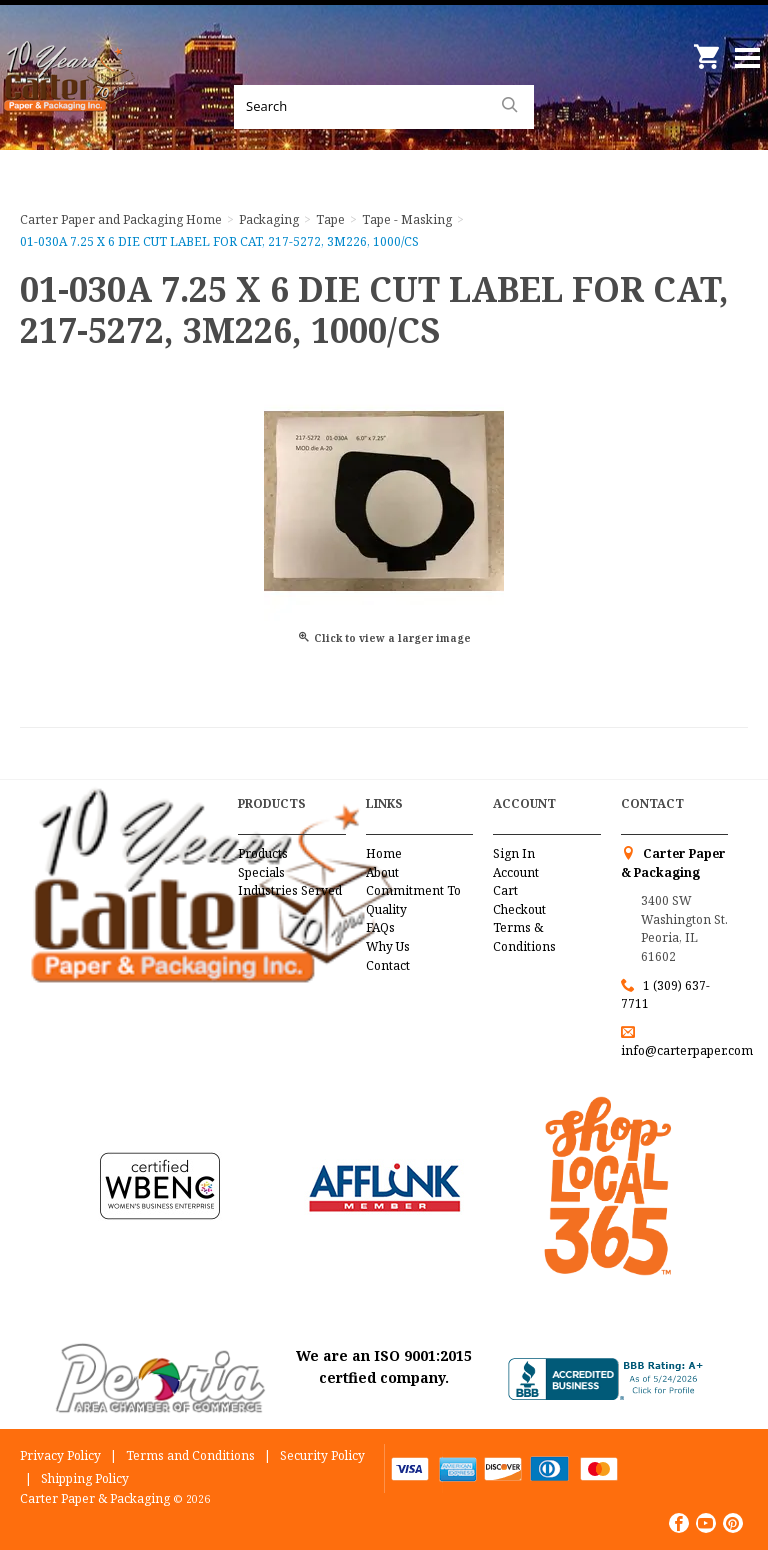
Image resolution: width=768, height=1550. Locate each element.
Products (263, 853)
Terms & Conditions (524, 937)
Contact (388, 965)
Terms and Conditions (190, 1455)
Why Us (388, 946)
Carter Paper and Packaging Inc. (70, 100)
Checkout (519, 909)
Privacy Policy (60, 1455)
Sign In (514, 853)
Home (384, 853)
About (382, 872)
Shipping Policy (85, 1478)
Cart (505, 890)
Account (516, 872)
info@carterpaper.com (687, 1050)
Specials (261, 872)
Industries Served (290, 890)
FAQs (380, 927)
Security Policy (322, 1455)
